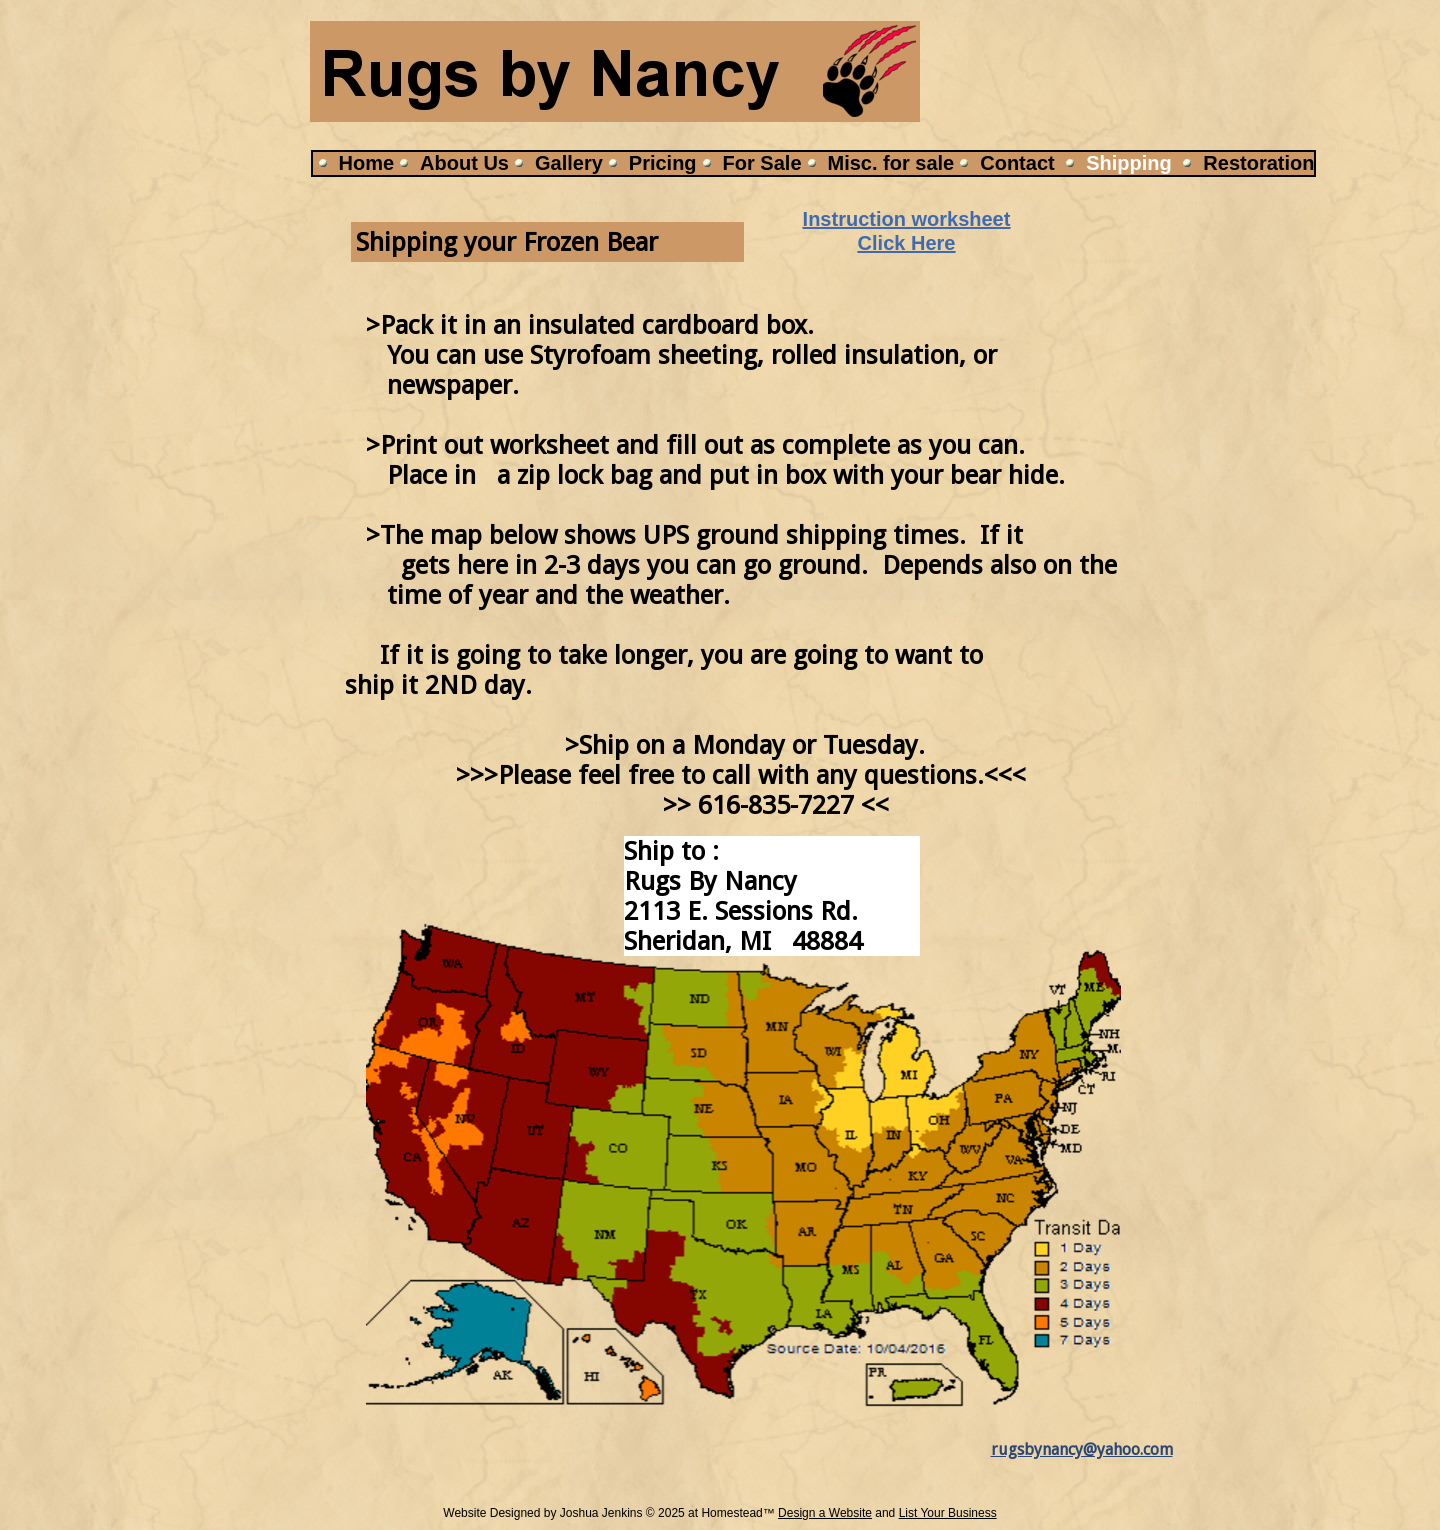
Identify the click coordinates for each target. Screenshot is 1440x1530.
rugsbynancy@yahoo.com (1082, 1449)
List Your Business (948, 1513)
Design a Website (825, 1513)
